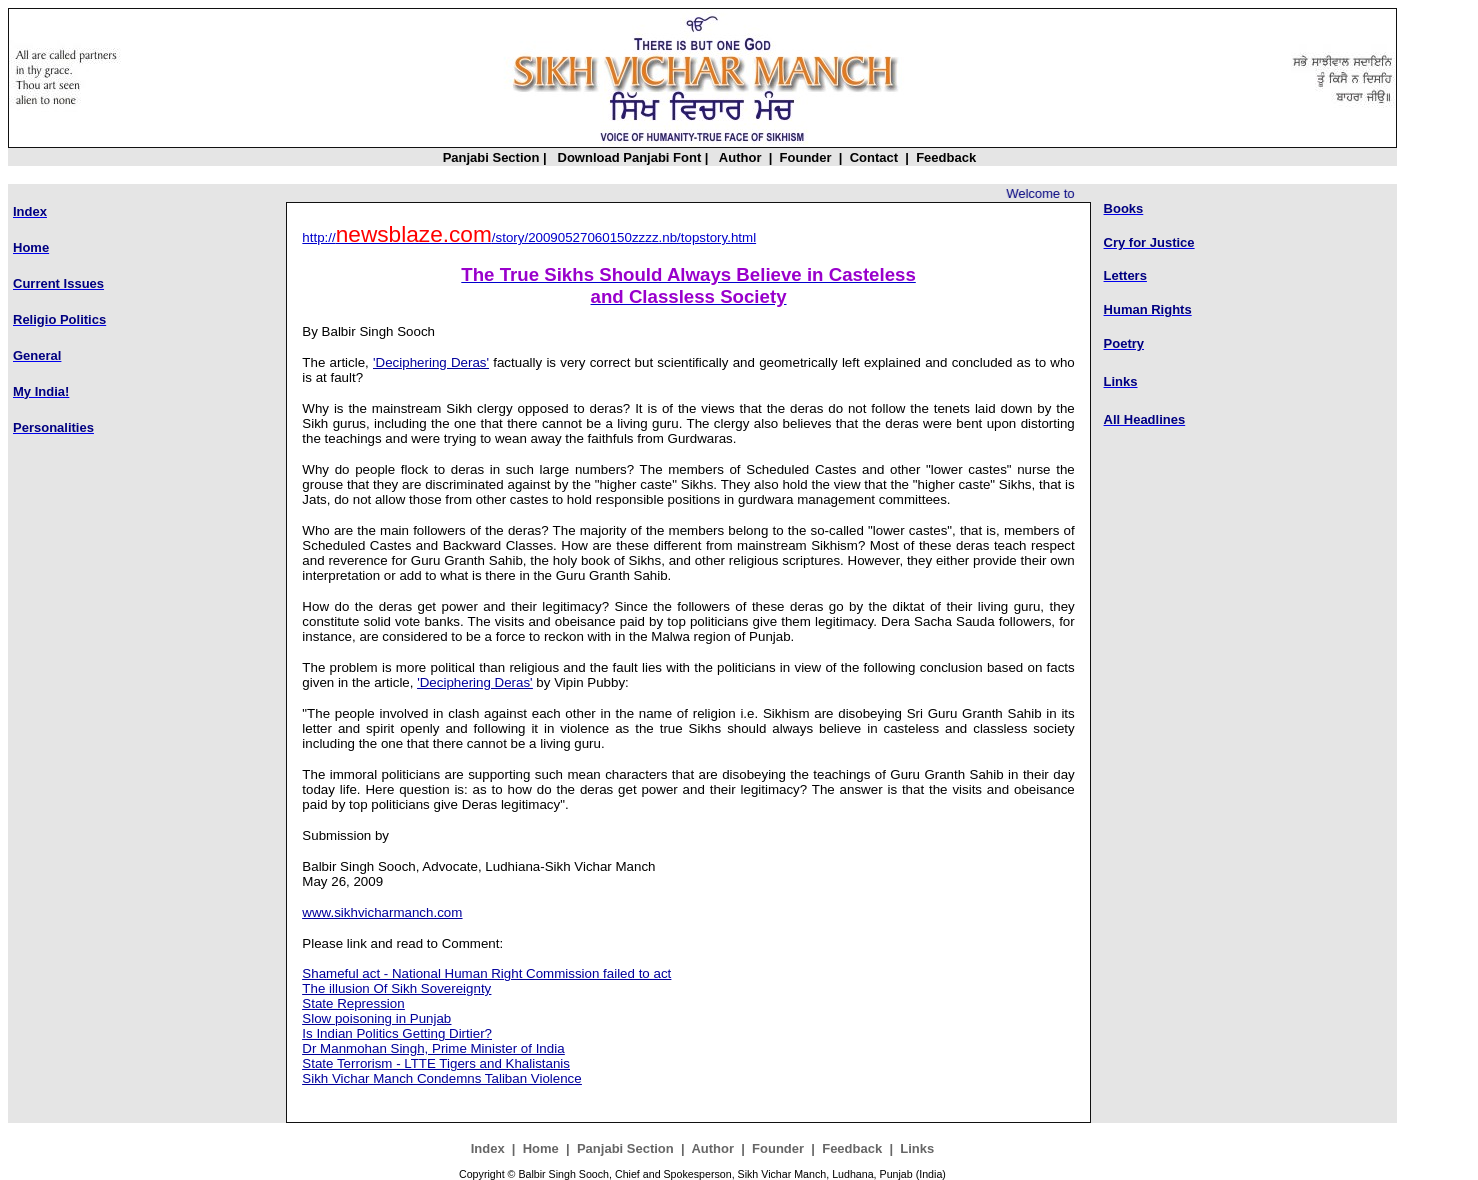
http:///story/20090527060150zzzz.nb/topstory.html (529, 237)
